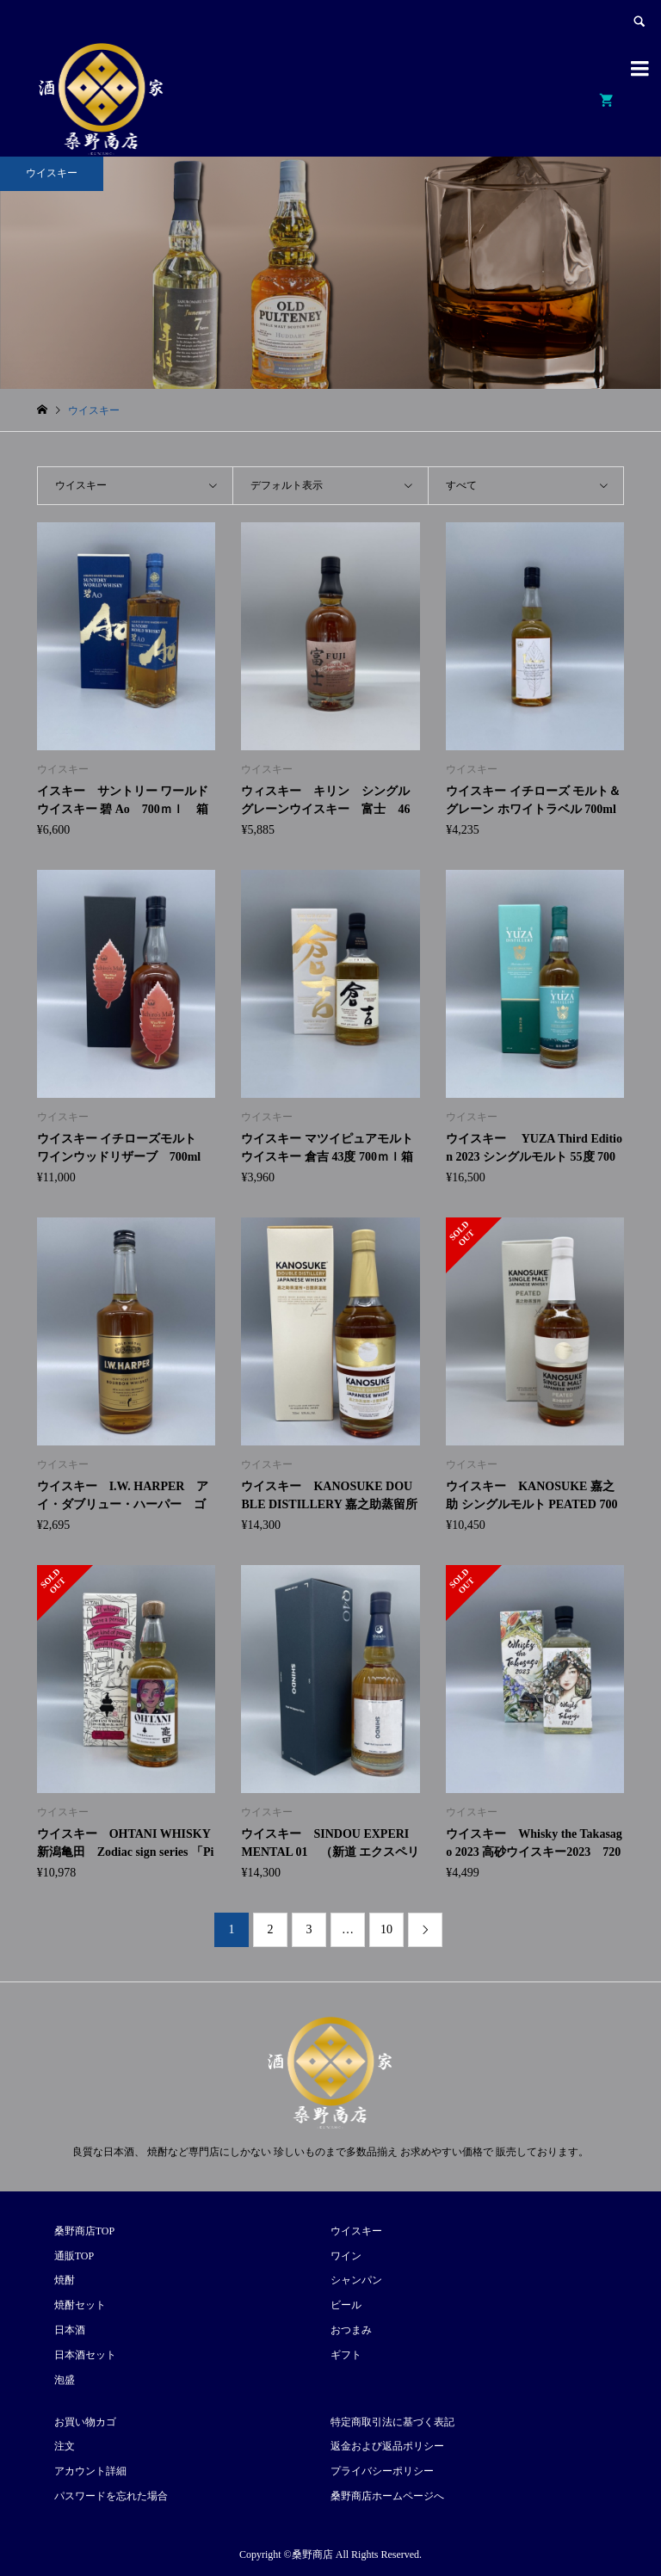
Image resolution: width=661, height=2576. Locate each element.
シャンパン (356, 2280)
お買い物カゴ (85, 2422)
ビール (345, 2305)
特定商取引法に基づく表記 (392, 2422)
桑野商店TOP (84, 2231)
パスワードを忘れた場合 (111, 2496)
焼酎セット (80, 2305)
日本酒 (69, 2330)
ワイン (345, 2256)
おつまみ (351, 2330)
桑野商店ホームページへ (387, 2496)
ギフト (345, 2355)
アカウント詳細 (90, 2471)
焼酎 (64, 2280)
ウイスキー (356, 2231)
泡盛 (64, 2380)
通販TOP (74, 2256)
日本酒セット (85, 2355)
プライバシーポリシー (382, 2471)
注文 (64, 2446)
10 (386, 1929)
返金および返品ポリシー (387, 2446)
